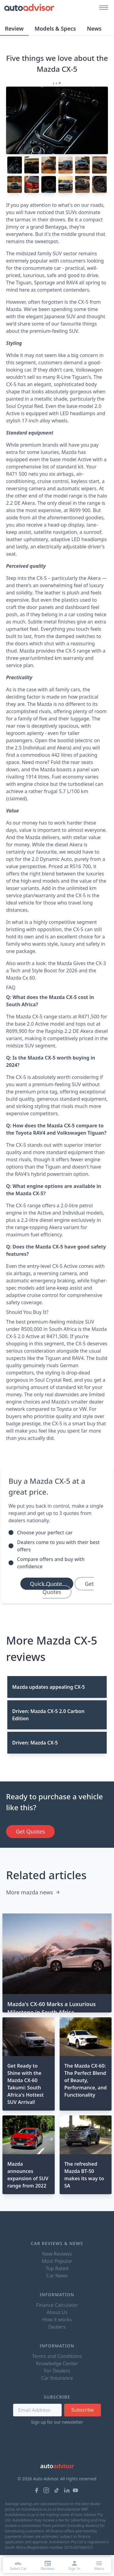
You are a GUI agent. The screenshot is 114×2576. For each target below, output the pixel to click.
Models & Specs (55, 28)
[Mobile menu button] (102, 7)
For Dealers (57, 2370)
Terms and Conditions (57, 2356)
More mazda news (33, 1892)
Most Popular (57, 2261)
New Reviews (57, 2253)
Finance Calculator (57, 2305)
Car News (57, 2275)
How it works (57, 2319)
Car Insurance (57, 2378)
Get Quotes (68, 1588)
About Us (57, 2312)
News (94, 28)
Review (14, 28)
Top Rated (57, 2268)
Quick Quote (47, 1583)
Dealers (57, 2326)
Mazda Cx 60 (20, 977)
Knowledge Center (57, 2363)
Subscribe (82, 2409)
